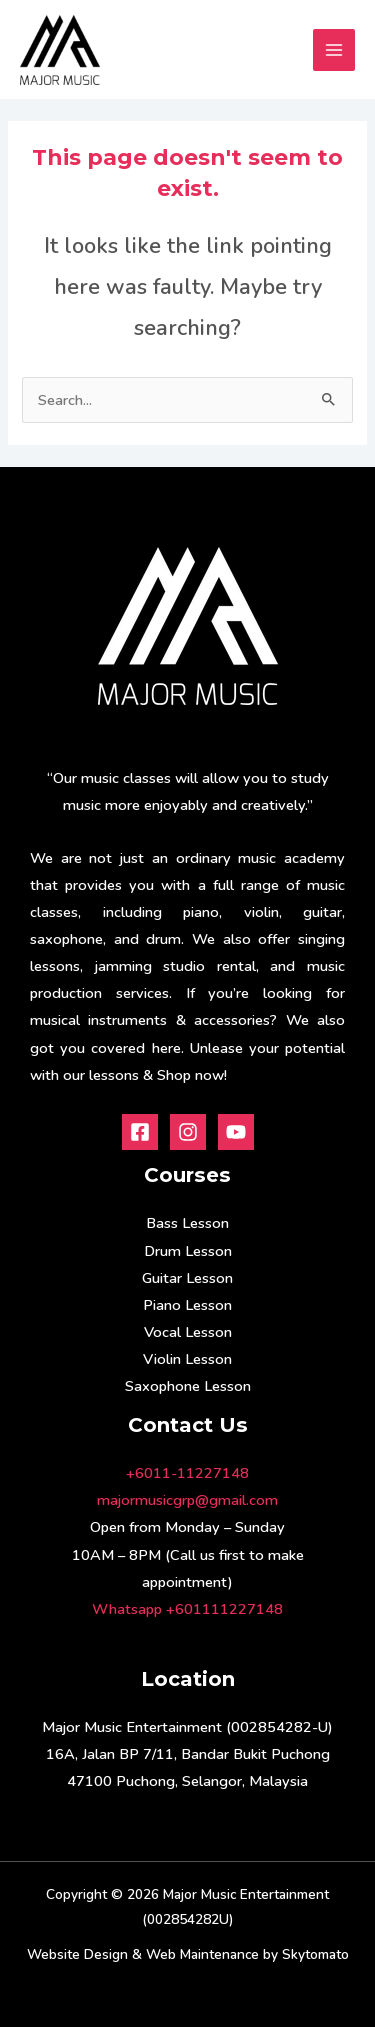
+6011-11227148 (187, 1473)
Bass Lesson (187, 1223)
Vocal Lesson (188, 1332)
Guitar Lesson (187, 1278)
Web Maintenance (202, 1954)
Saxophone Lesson (188, 1386)
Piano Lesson (187, 1305)
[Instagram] (188, 1132)
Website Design (77, 1954)
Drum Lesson (188, 1251)
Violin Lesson (187, 1359)
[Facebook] (140, 1132)
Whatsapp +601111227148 (187, 1609)
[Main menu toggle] (334, 50)
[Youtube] (236, 1132)
